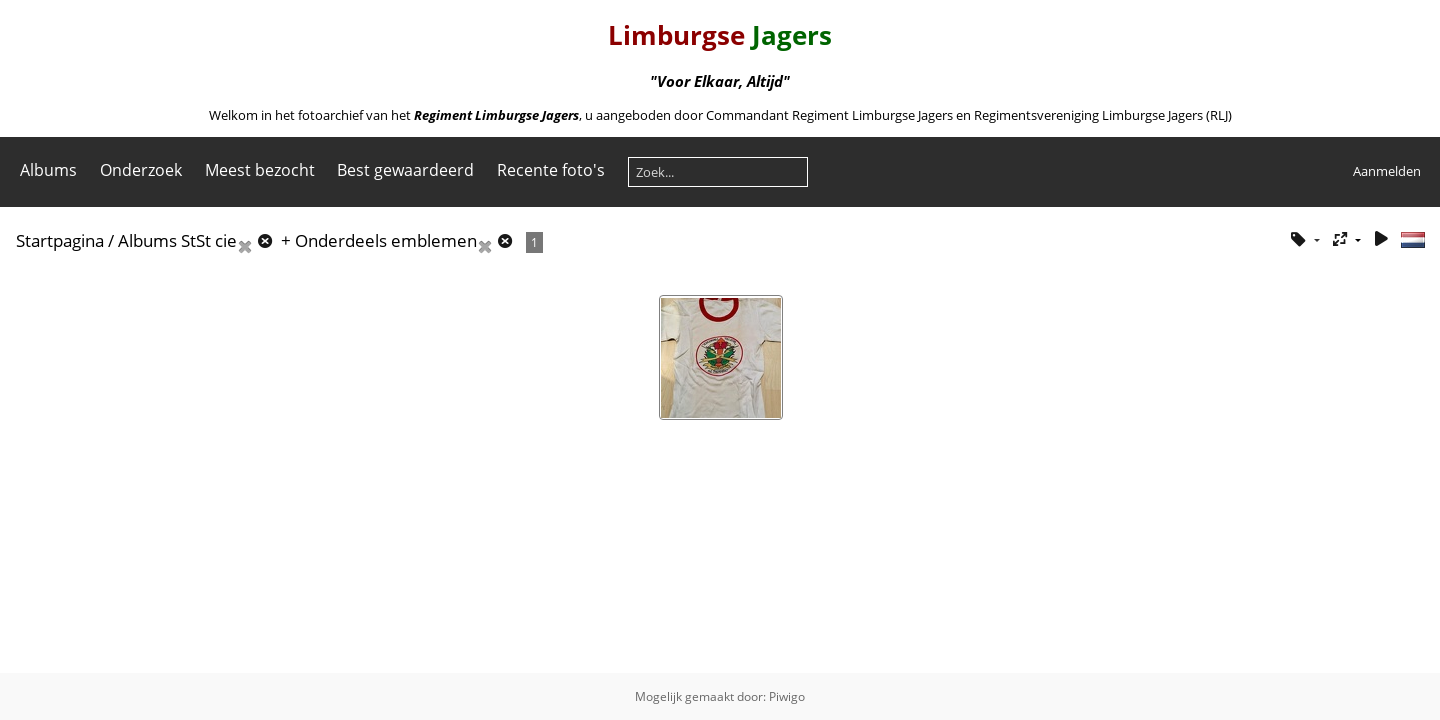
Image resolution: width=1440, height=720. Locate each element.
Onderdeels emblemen (386, 240)
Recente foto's (551, 170)
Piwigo (787, 696)
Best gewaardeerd (405, 170)
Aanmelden (1387, 171)
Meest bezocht (260, 170)
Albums (48, 170)
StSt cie (209, 240)
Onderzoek (141, 170)
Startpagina (60, 240)
